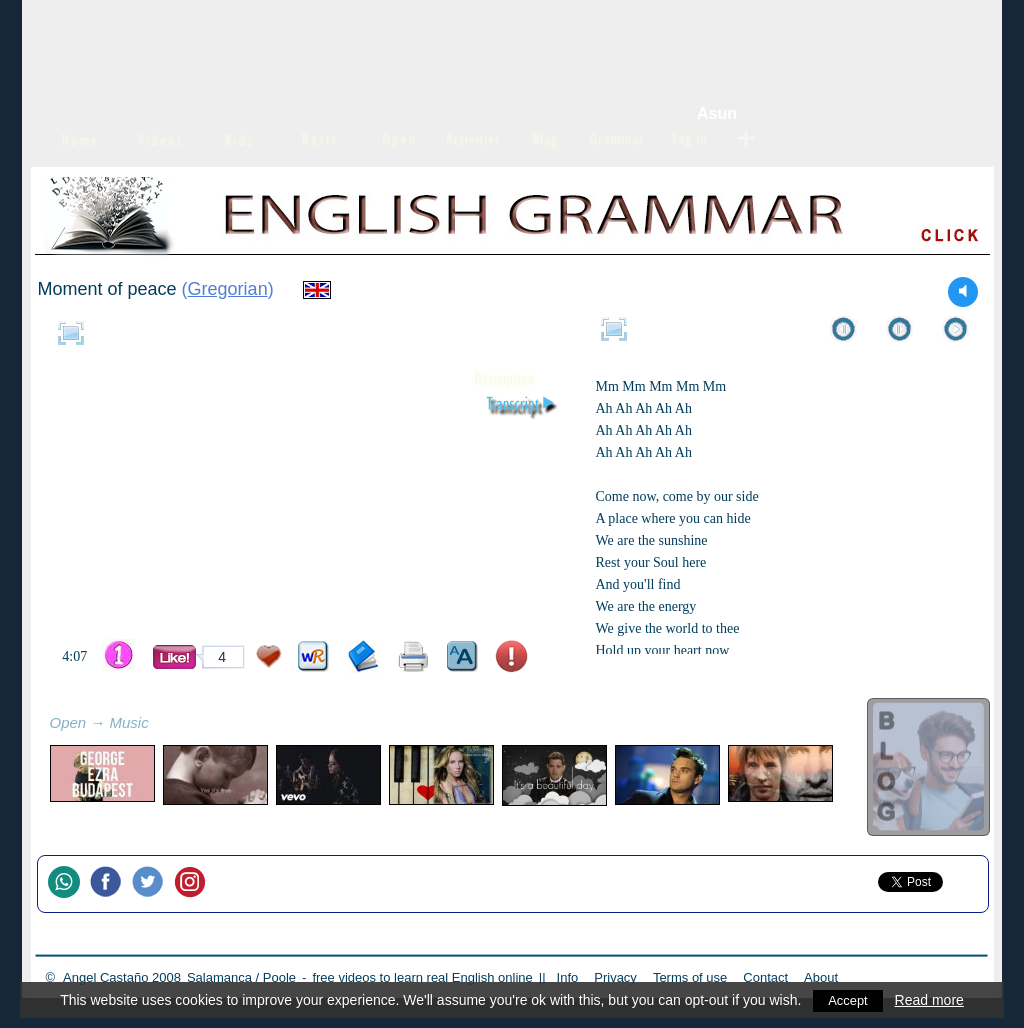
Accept (848, 1000)
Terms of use (690, 977)
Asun (717, 113)
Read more (930, 1000)
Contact (765, 977)
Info (568, 977)
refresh (171, 725)
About (821, 977)
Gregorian (228, 289)
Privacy (615, 977)
